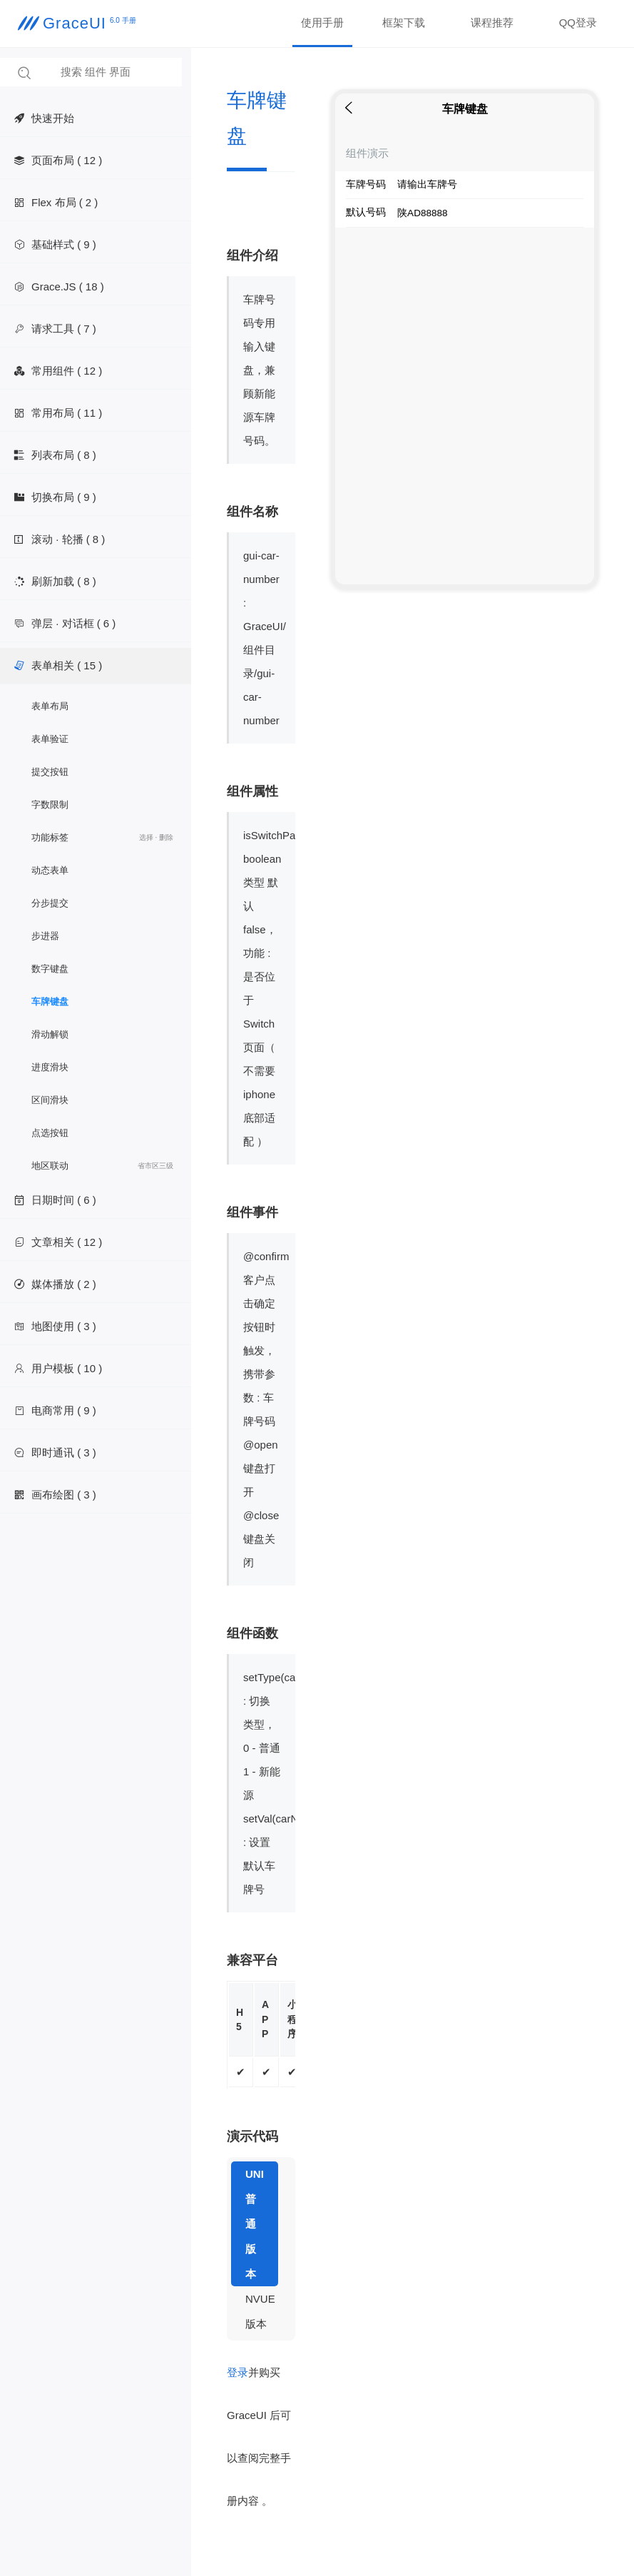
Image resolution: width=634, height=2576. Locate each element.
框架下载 (403, 22)
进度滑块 (49, 1067)
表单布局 (49, 706)
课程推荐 (492, 22)
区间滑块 (49, 1100)
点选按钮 (49, 1132)
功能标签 (102, 837)
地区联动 (102, 1166)
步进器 (45, 935)
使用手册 (322, 22)
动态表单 (49, 870)
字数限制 (49, 804)
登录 (237, 2372)
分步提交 (49, 903)
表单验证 (49, 739)
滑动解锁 (49, 1034)
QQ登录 (578, 22)
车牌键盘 (49, 1001)
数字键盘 (49, 968)
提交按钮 (49, 771)
